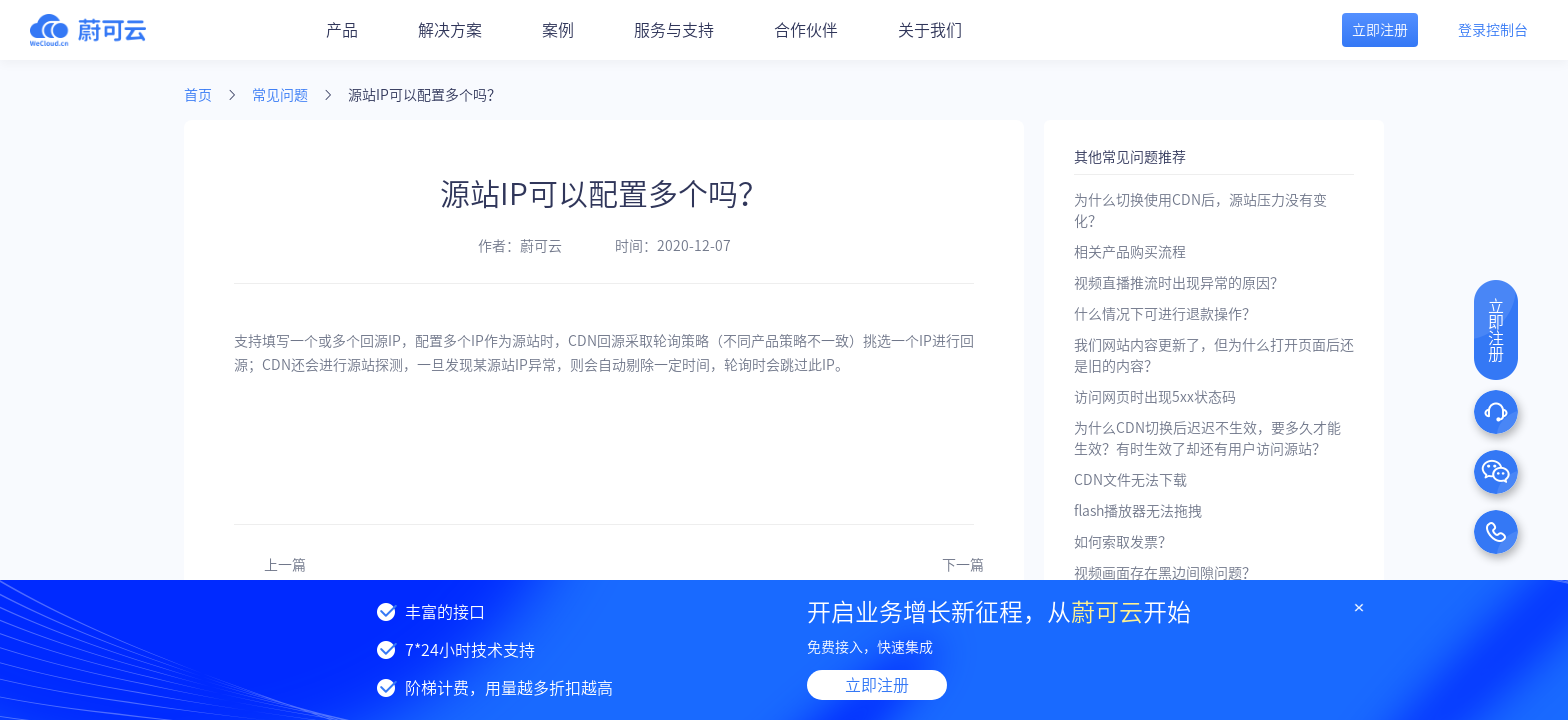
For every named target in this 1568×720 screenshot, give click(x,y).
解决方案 (450, 30)
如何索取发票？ (1123, 542)
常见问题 (280, 95)
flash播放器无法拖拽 (1138, 511)
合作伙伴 (806, 30)
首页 (198, 95)
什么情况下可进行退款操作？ (1165, 314)
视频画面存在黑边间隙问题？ (1165, 573)
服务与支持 (674, 30)
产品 (342, 30)
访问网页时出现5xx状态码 (1155, 397)
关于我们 (930, 30)
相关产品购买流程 (1130, 252)
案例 (558, 30)
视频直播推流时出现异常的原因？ (1179, 283)
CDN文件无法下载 (1130, 480)
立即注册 (877, 685)
